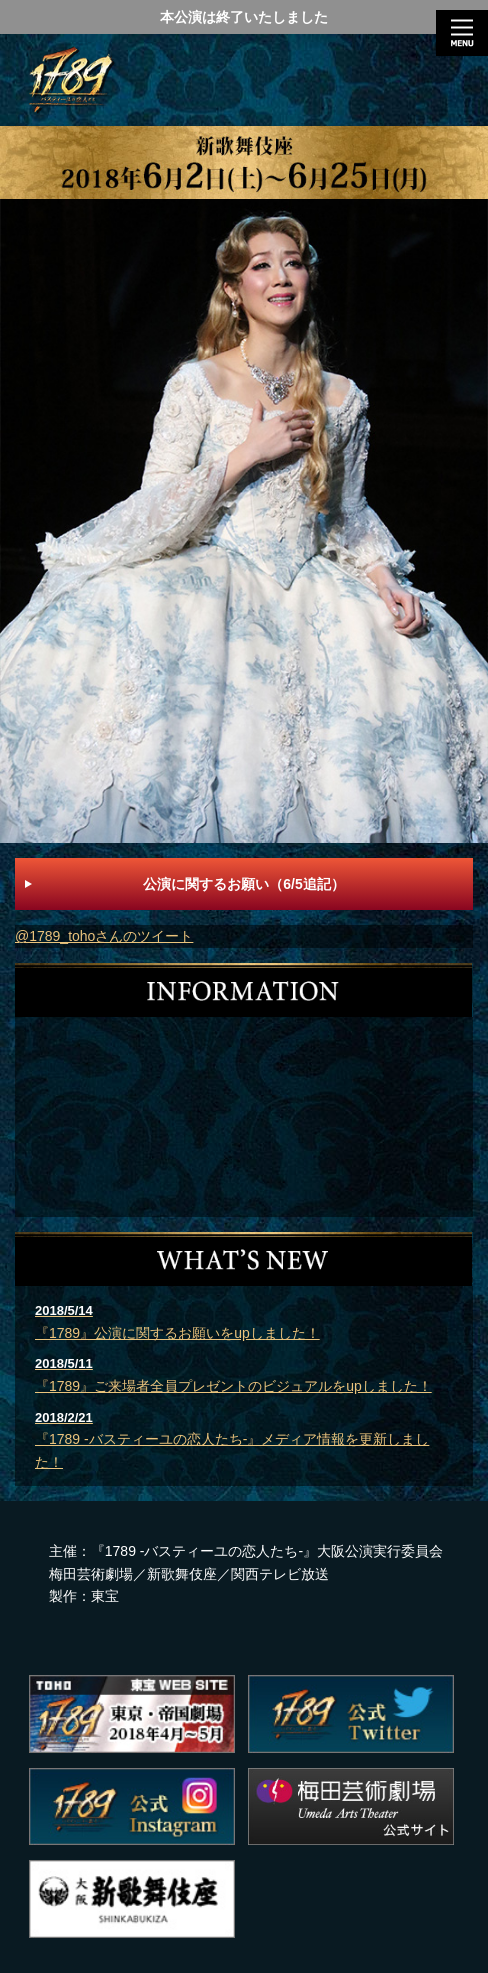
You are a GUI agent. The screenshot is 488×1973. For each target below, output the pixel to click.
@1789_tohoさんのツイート (104, 936)
